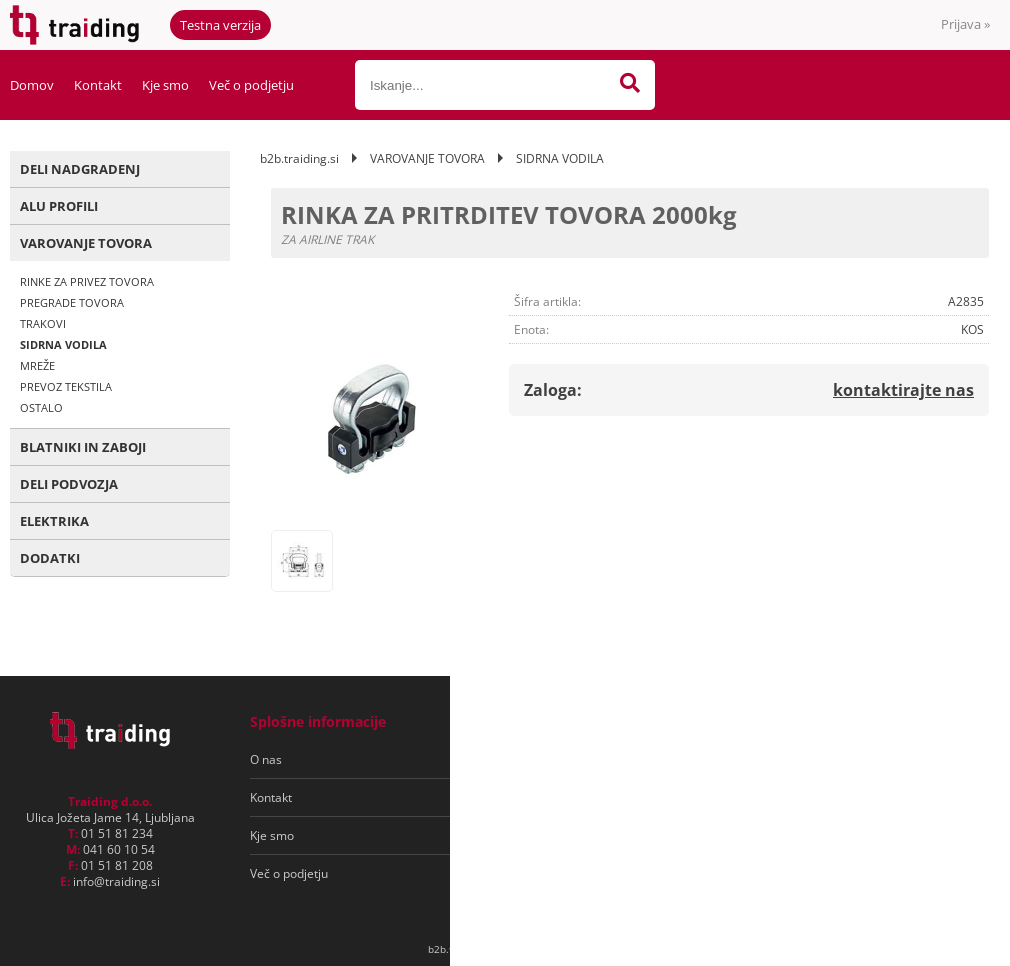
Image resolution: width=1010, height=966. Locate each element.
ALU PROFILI (59, 206)
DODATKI (50, 558)
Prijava (965, 24)
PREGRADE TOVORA (72, 302)
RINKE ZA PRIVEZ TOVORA (87, 281)
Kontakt (98, 85)
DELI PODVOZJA (69, 484)
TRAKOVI (43, 323)
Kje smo (165, 85)
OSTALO (41, 407)
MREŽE (37, 365)
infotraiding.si (116, 881)
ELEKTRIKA (54, 521)
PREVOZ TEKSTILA (66, 386)
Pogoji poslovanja (538, 759)
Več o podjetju (251, 85)
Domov (32, 85)
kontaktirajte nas (903, 390)
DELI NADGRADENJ (80, 169)
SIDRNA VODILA (63, 344)
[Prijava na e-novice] (911, 760)
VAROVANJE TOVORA (86, 243)
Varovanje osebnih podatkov (568, 797)
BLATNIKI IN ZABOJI (83, 447)
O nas (266, 759)
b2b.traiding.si (299, 158)
